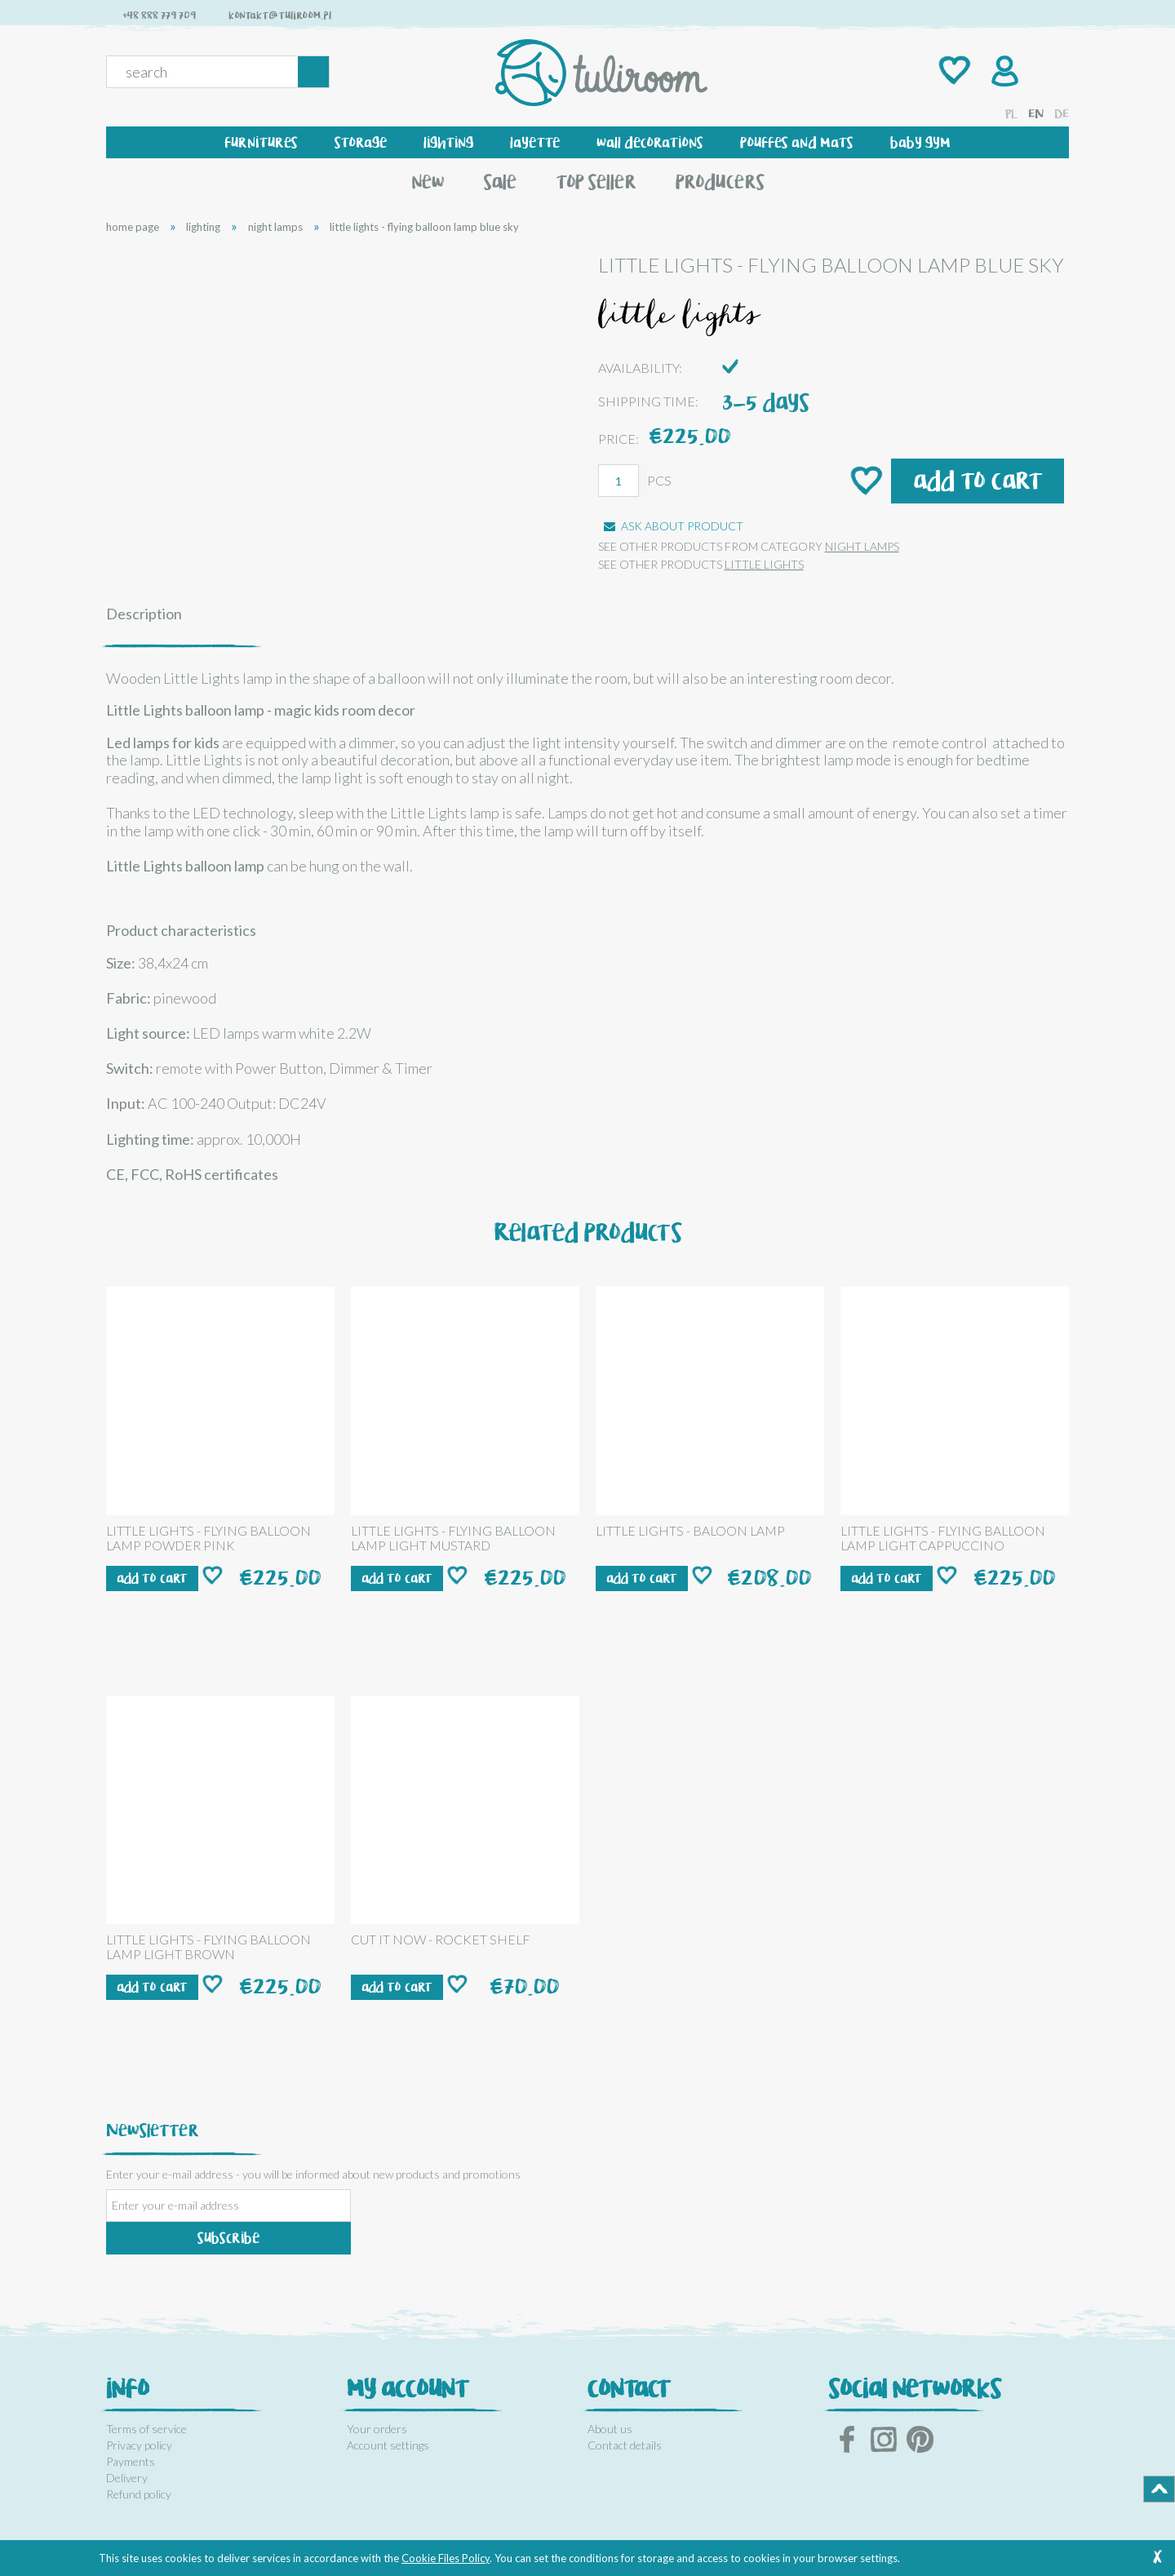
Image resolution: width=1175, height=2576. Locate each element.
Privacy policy (139, 2445)
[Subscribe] (228, 2238)
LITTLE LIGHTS (764, 564)
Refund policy (138, 2494)
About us (610, 2429)
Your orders (377, 2429)
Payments (130, 2461)
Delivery (127, 2478)
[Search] (313, 71)
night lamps (862, 546)
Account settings (388, 2445)
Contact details (625, 2445)
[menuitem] (261, 142)
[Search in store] (205, 71)
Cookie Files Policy (445, 2558)
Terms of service (146, 2429)
